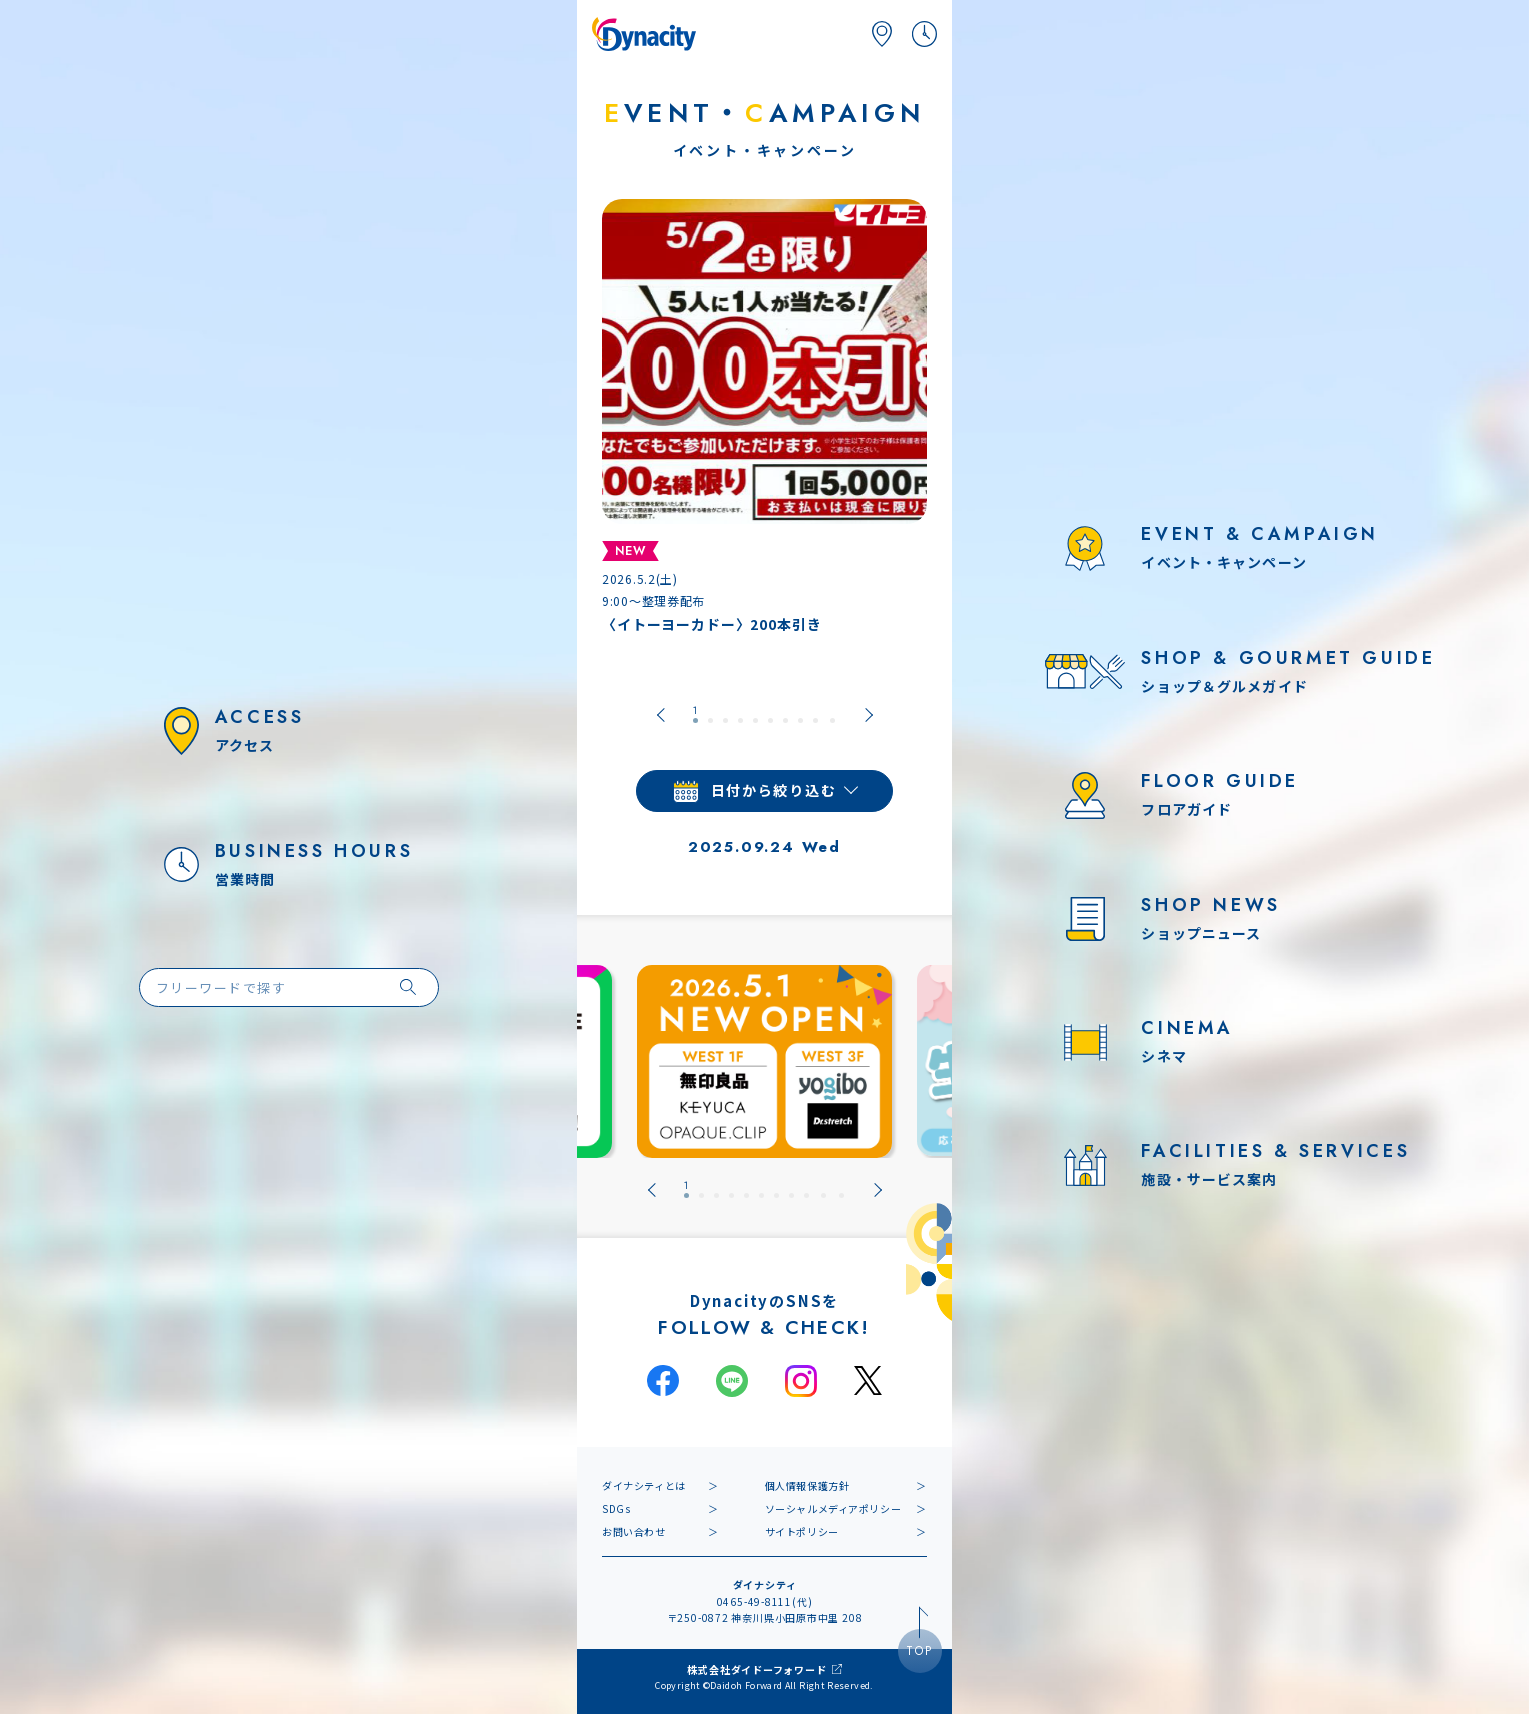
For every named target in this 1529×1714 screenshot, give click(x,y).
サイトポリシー (802, 1531)
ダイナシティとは (644, 1485)
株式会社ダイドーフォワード (756, 1669)
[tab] (695, 715)
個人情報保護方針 (807, 1485)
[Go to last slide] (661, 715)
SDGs (616, 1508)
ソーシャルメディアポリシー (833, 1508)
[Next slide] (869, 715)
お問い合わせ (634, 1531)
